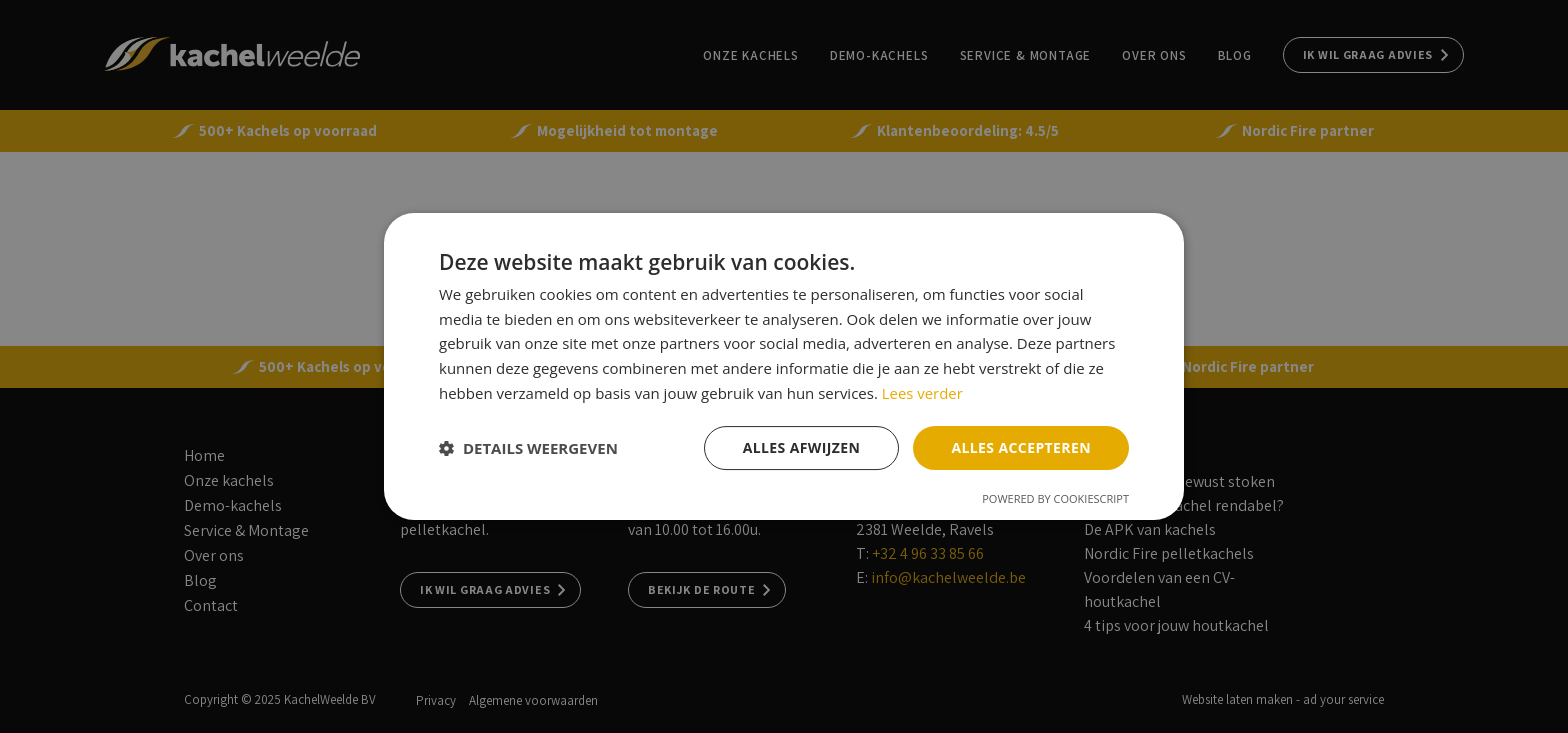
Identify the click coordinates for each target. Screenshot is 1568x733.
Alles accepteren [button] (1021, 447)
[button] (528, 448)
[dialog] (784, 366)
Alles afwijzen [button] (802, 447)
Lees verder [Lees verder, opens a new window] (923, 393)
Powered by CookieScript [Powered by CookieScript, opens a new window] (1055, 498)
